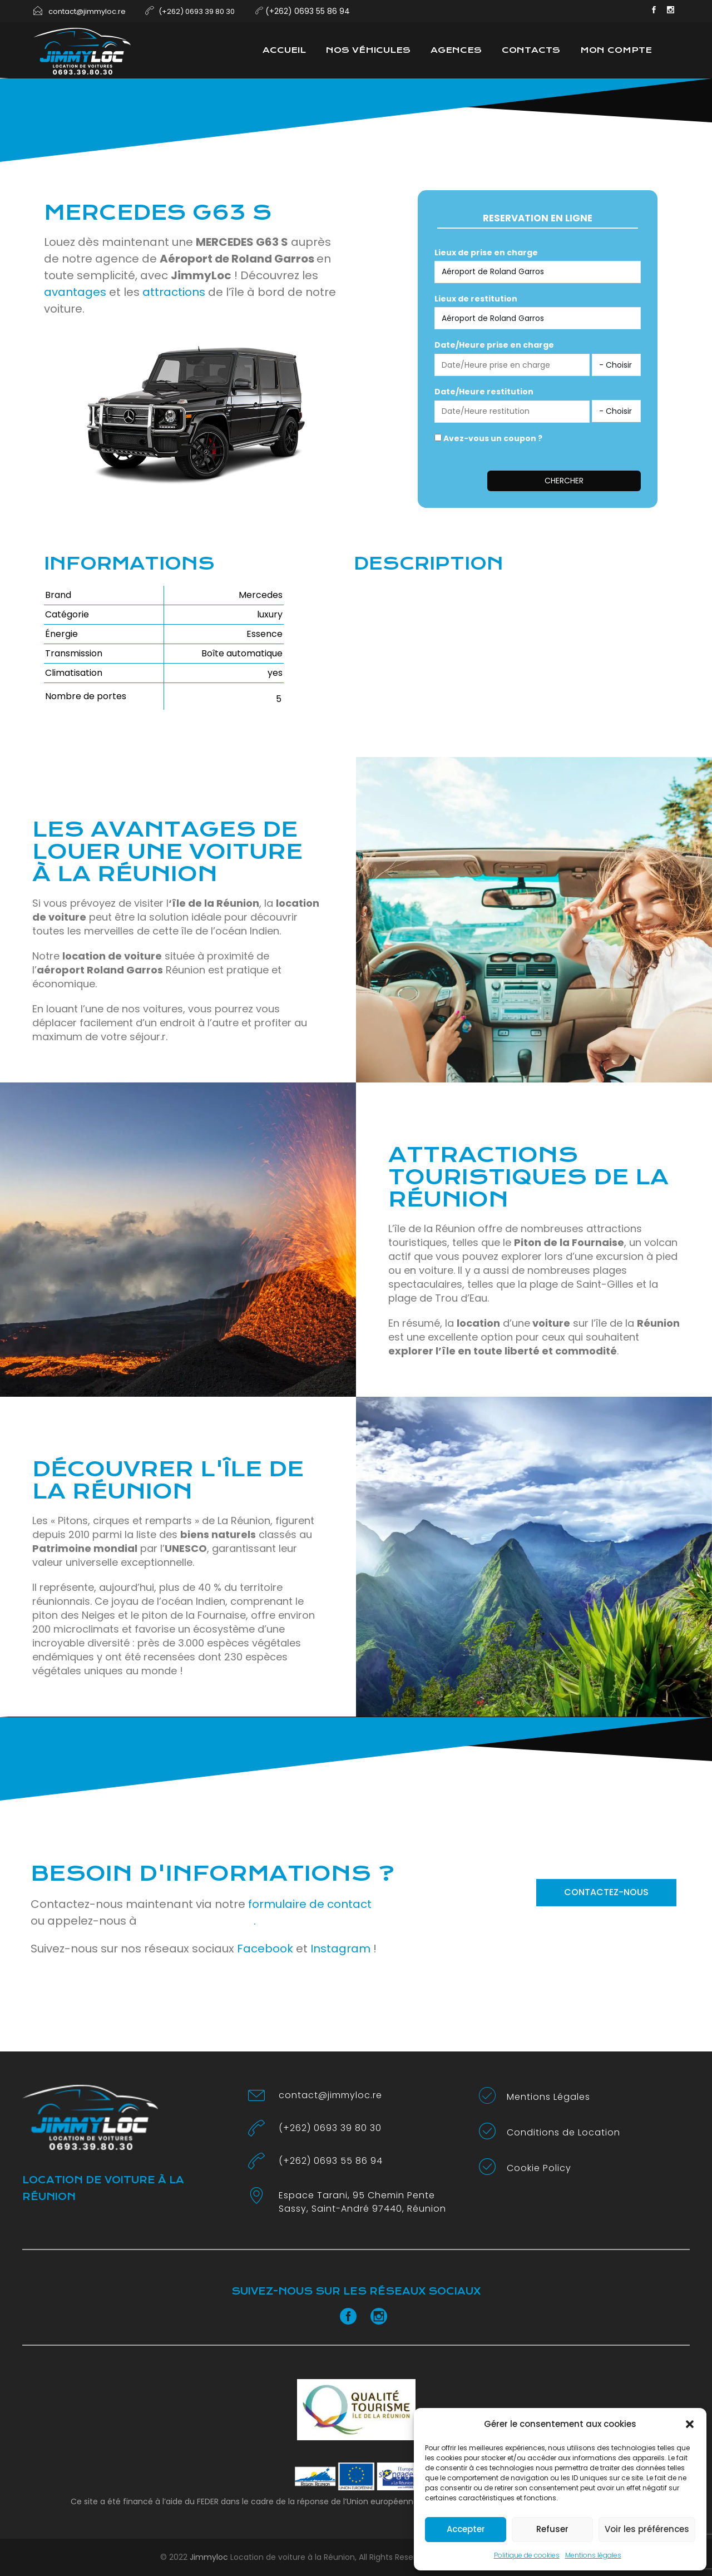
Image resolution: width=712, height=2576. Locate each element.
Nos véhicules (368, 50)
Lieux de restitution (475, 298)
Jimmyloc (209, 2557)
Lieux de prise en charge (486, 252)
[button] (689, 2424)
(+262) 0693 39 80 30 (330, 2128)
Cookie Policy (539, 2168)
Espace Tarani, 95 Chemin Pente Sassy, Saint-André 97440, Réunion (362, 2202)
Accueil (284, 50)
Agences (456, 50)
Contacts (531, 50)
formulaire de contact (310, 1904)
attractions (173, 292)
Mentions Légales (548, 2096)
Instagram (340, 1948)
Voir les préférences (647, 2529)
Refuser (552, 2529)
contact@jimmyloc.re (330, 2095)
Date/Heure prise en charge (494, 344)
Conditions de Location (563, 2132)
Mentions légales (593, 2555)
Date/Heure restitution (483, 391)
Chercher (564, 480)
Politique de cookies (527, 2555)
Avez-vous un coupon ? (488, 438)
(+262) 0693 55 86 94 (331, 2160)
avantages (75, 292)
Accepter (466, 2529)
